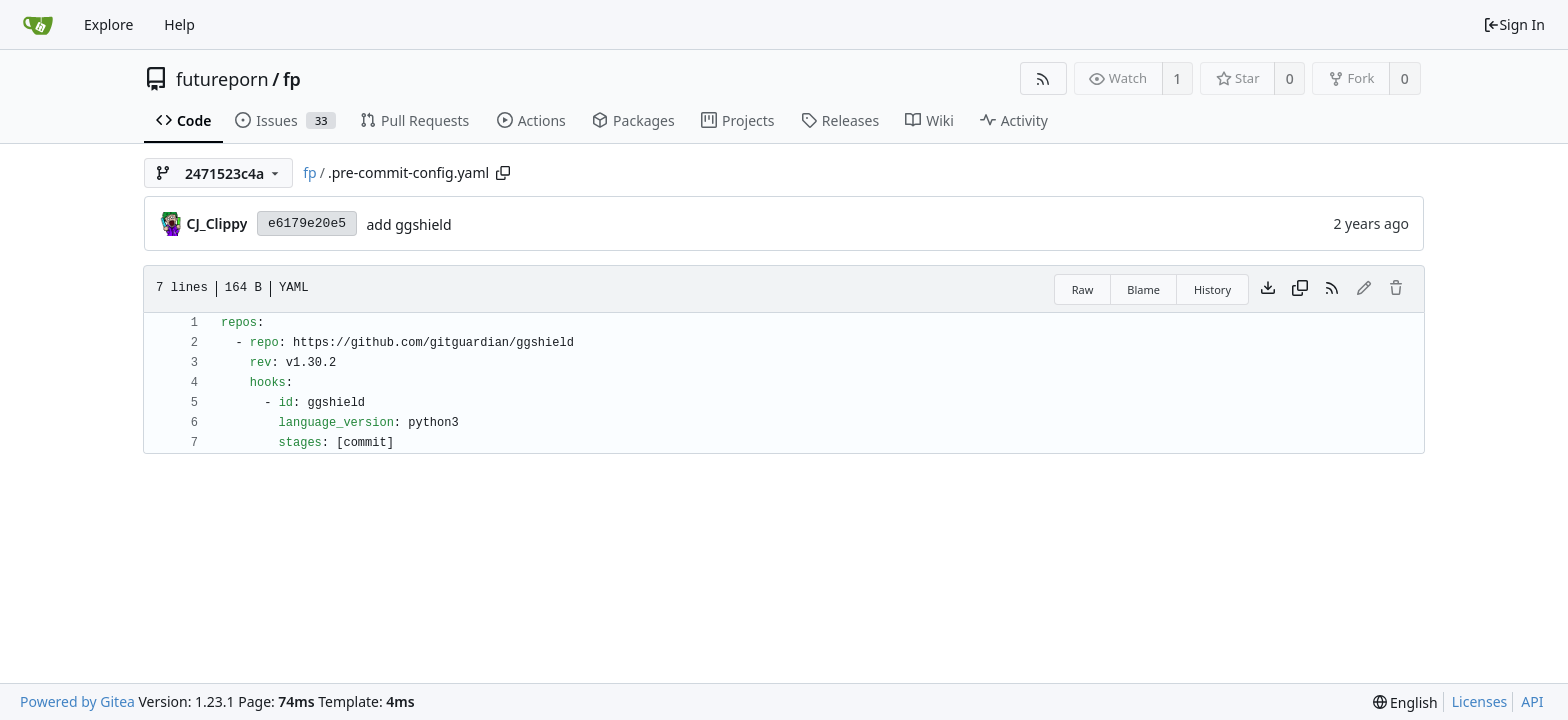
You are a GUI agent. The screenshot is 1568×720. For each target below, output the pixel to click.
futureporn (222, 79)
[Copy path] (503, 173)
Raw (1083, 289)
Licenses (1480, 701)
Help (179, 24)
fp (292, 79)
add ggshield (408, 224)
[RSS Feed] (1043, 78)
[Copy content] (1300, 289)
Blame (1143, 289)
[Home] (38, 25)
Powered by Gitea (77, 701)
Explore (108, 24)
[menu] (1405, 702)
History (1212, 289)
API (1532, 701)
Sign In (1514, 24)
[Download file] (1268, 289)
